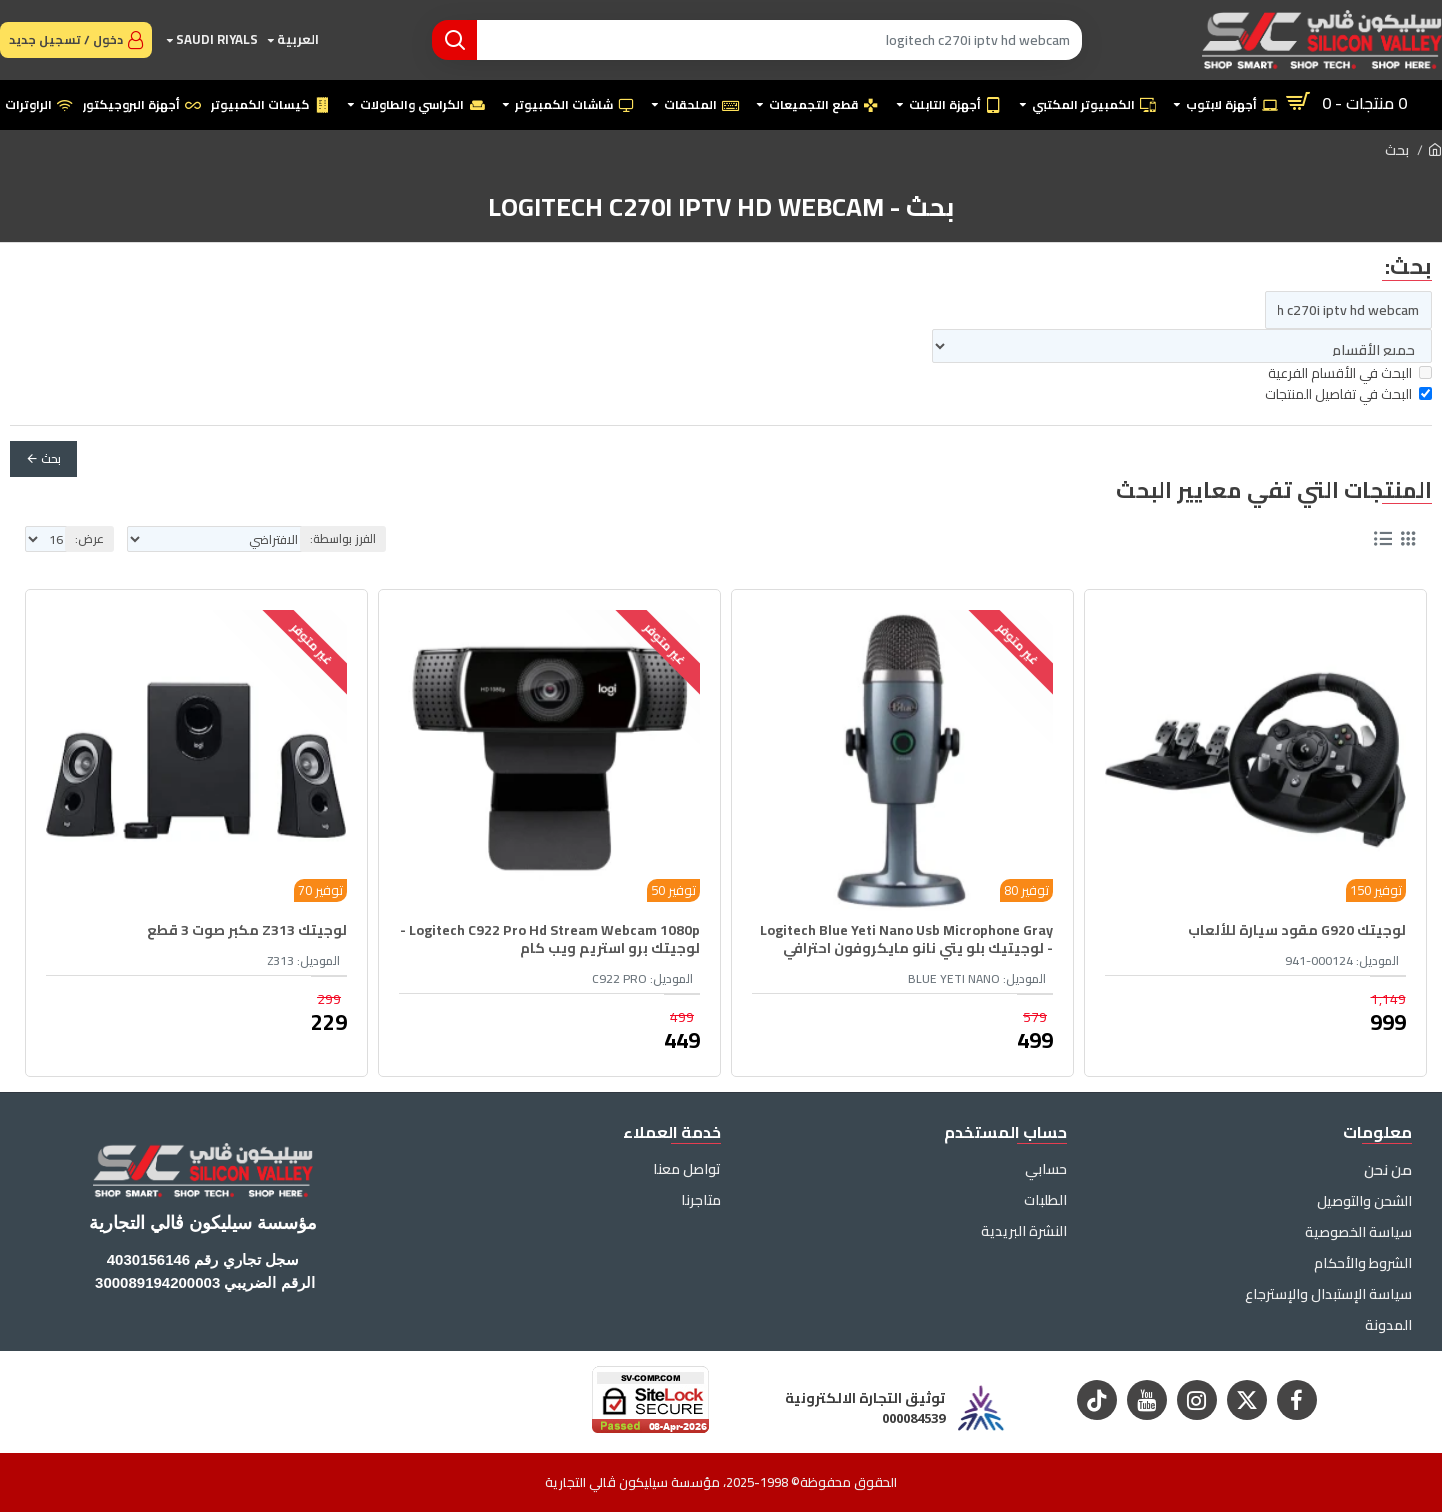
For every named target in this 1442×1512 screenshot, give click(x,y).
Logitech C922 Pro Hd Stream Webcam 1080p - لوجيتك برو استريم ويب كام (550, 939)
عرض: (89, 538)
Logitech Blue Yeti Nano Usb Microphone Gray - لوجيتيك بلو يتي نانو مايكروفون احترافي (906, 939)
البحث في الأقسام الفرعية (1350, 373)
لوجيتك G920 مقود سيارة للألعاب (1297, 930)
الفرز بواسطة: (343, 538)
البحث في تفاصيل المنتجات (1348, 394)
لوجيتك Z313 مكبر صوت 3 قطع (247, 930)
